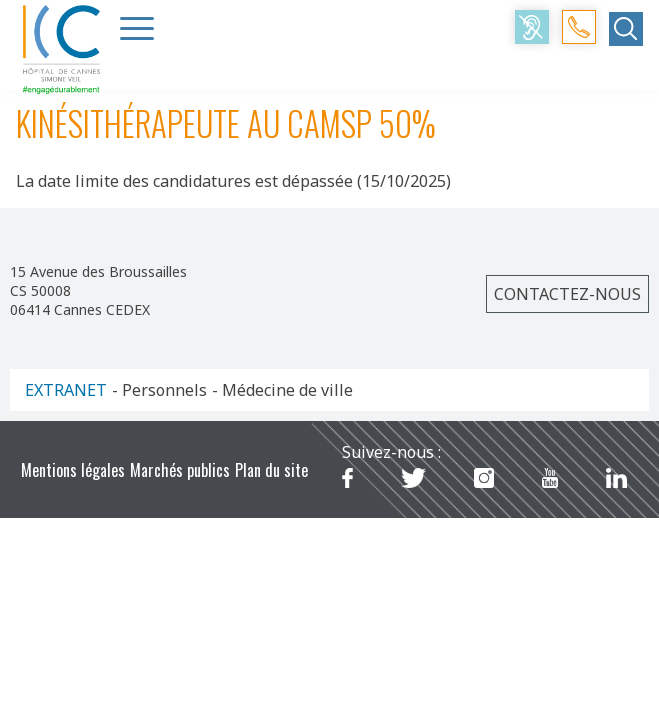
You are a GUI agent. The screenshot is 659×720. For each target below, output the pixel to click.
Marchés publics (180, 470)
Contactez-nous (567, 294)
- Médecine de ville (282, 390)
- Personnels (159, 390)
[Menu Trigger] (137, 28)
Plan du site (271, 470)
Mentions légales (73, 470)
